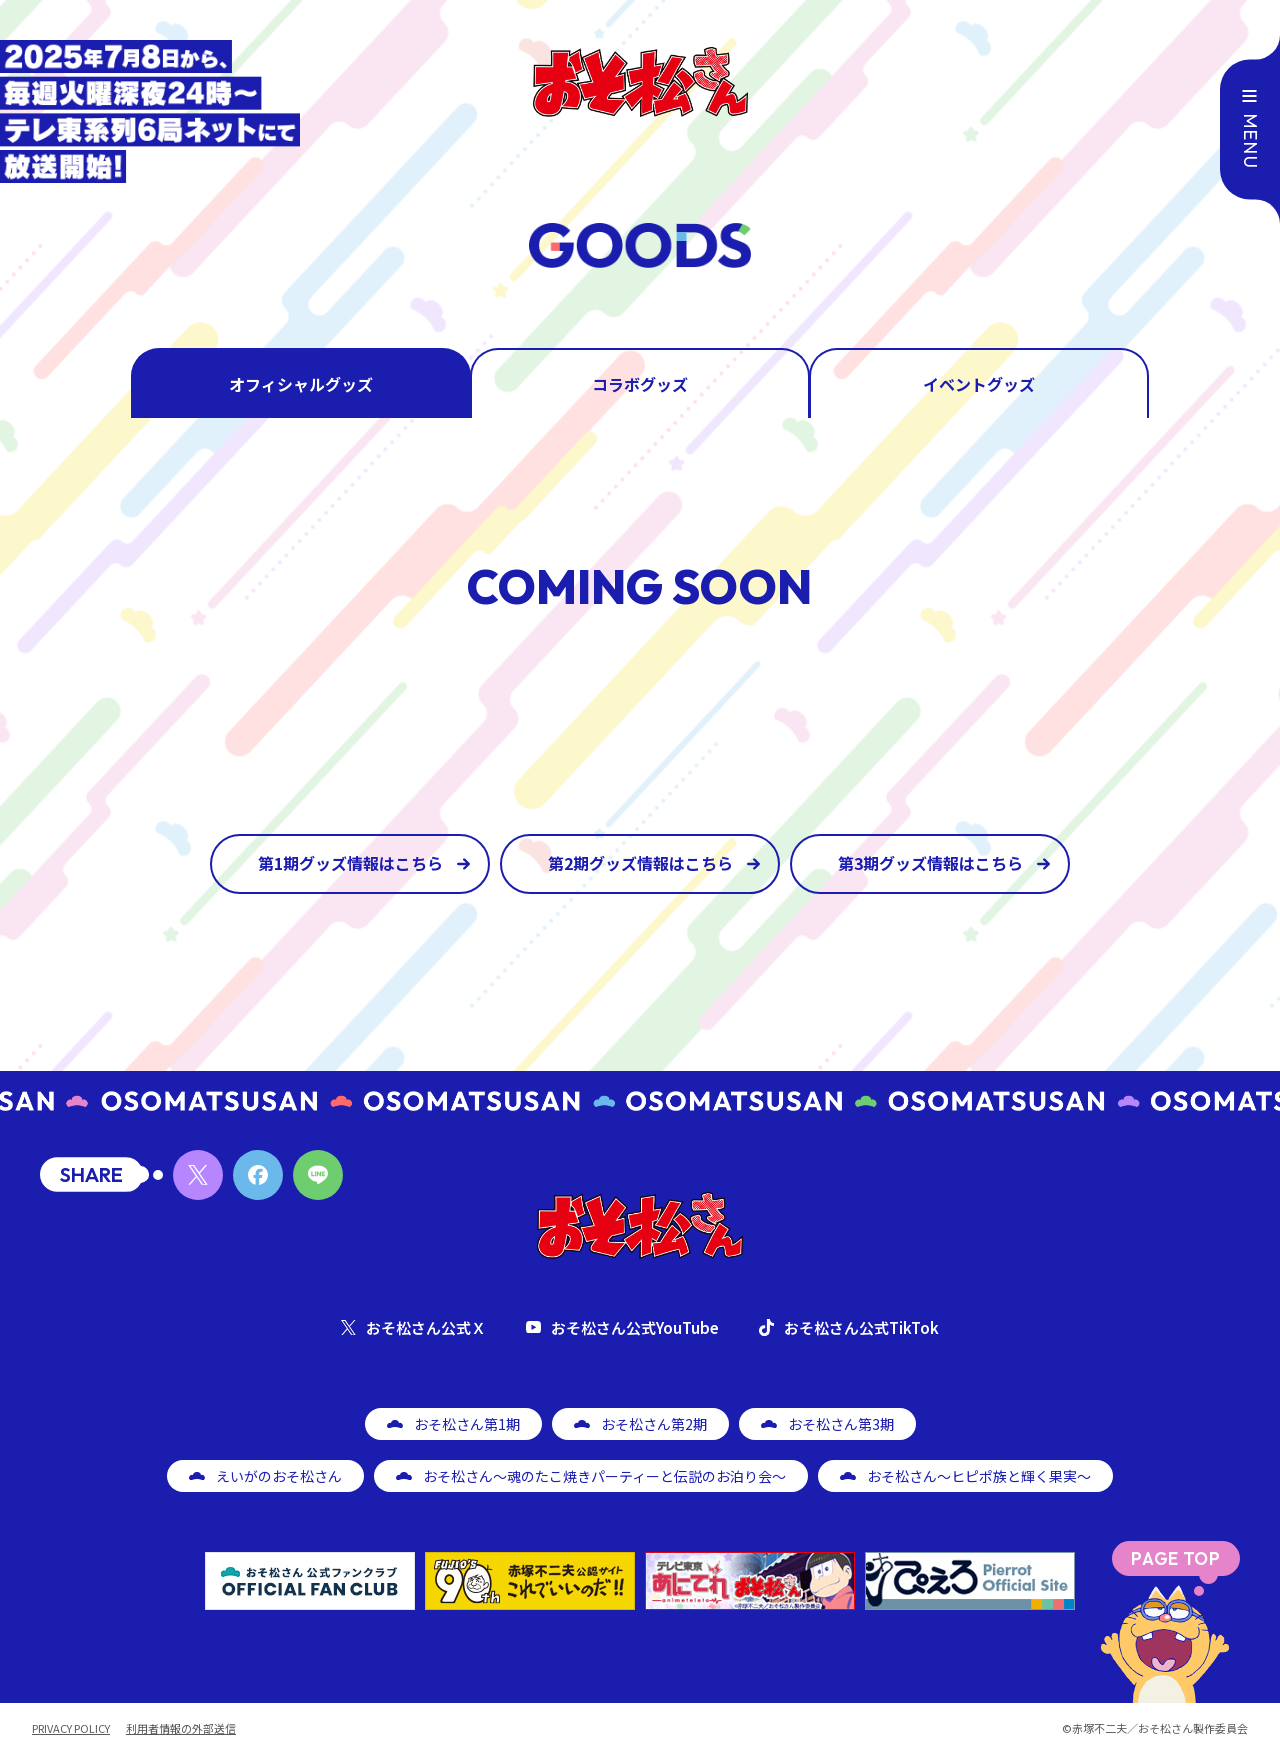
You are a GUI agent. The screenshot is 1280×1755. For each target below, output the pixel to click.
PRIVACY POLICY (71, 1728)
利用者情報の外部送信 (181, 1728)
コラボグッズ (640, 384)
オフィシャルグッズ (301, 384)
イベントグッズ (979, 384)
